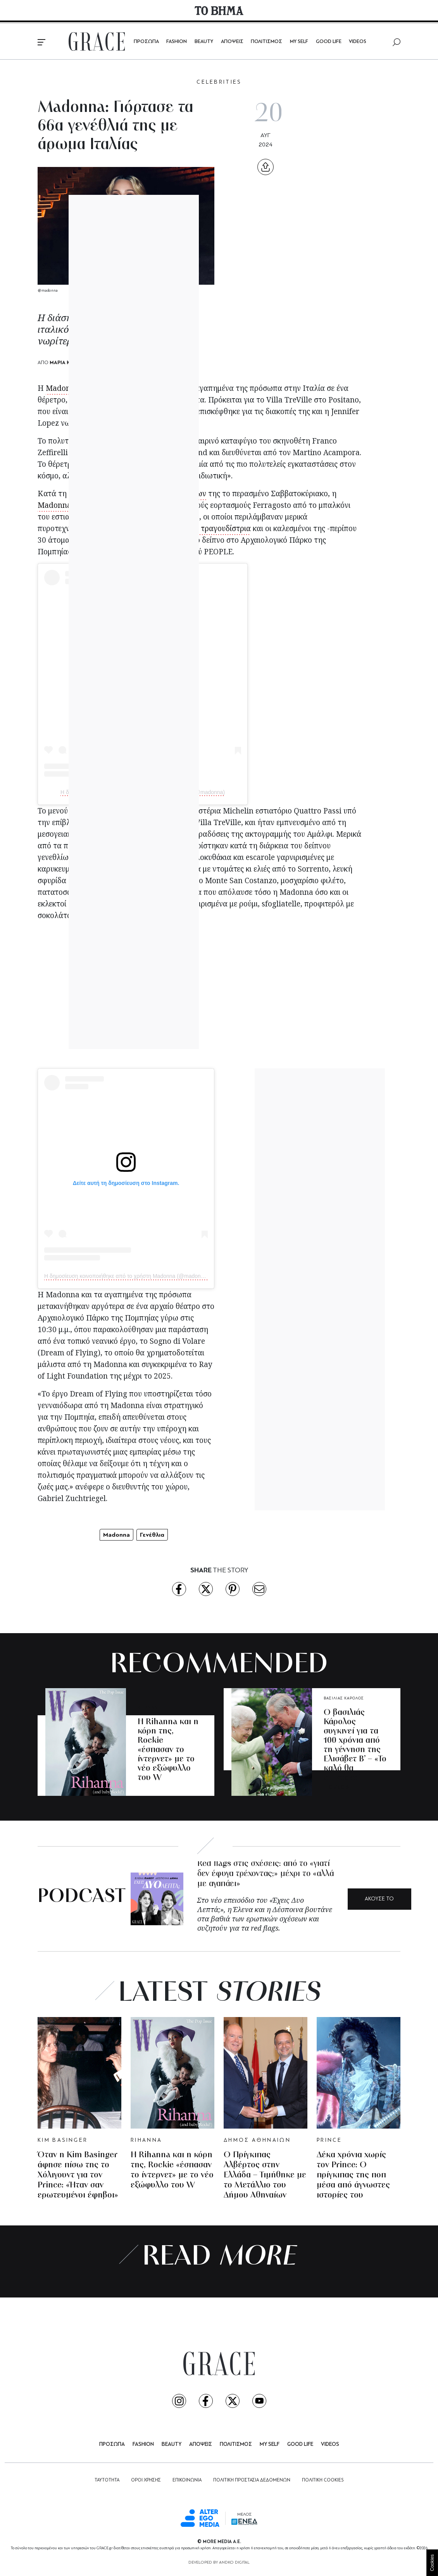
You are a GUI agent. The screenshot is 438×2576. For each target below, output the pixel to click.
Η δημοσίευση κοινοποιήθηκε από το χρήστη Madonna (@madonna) (142, 792)
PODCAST (82, 1897)
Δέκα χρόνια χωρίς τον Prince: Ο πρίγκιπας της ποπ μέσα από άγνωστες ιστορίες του (353, 2175)
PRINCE (329, 2140)
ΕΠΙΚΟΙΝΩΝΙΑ (187, 2480)
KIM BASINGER (63, 2140)
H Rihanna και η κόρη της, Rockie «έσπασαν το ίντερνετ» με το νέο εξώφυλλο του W (168, 1750)
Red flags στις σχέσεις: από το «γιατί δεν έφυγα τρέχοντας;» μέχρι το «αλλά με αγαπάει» (265, 1873)
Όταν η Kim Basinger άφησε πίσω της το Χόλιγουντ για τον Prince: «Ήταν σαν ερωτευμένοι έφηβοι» (78, 2175)
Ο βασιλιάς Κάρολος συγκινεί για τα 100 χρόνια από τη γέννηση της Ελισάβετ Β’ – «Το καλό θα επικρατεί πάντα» (355, 1750)
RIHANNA (147, 1708)
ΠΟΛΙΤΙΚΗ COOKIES (322, 2480)
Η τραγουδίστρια (222, 528)
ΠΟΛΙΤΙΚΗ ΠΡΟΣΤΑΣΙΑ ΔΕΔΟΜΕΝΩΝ (251, 2480)
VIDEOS (357, 41)
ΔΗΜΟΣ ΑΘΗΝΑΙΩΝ (257, 2140)
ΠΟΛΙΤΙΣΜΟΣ (266, 41)
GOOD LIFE (328, 41)
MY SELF (299, 41)
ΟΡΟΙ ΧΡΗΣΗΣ (146, 2480)
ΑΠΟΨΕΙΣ (232, 41)
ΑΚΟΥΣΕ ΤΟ (379, 1899)
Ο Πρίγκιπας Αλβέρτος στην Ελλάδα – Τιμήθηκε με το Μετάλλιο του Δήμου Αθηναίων (265, 2175)
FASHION (176, 41)
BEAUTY (204, 41)
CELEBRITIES (219, 82)
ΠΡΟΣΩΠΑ (146, 41)
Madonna (62, 388)
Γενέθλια (152, 1535)
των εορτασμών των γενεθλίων (153, 493)
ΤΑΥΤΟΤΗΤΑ (107, 2480)
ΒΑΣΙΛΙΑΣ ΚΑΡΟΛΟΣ (344, 1698)
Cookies (432, 2562)
